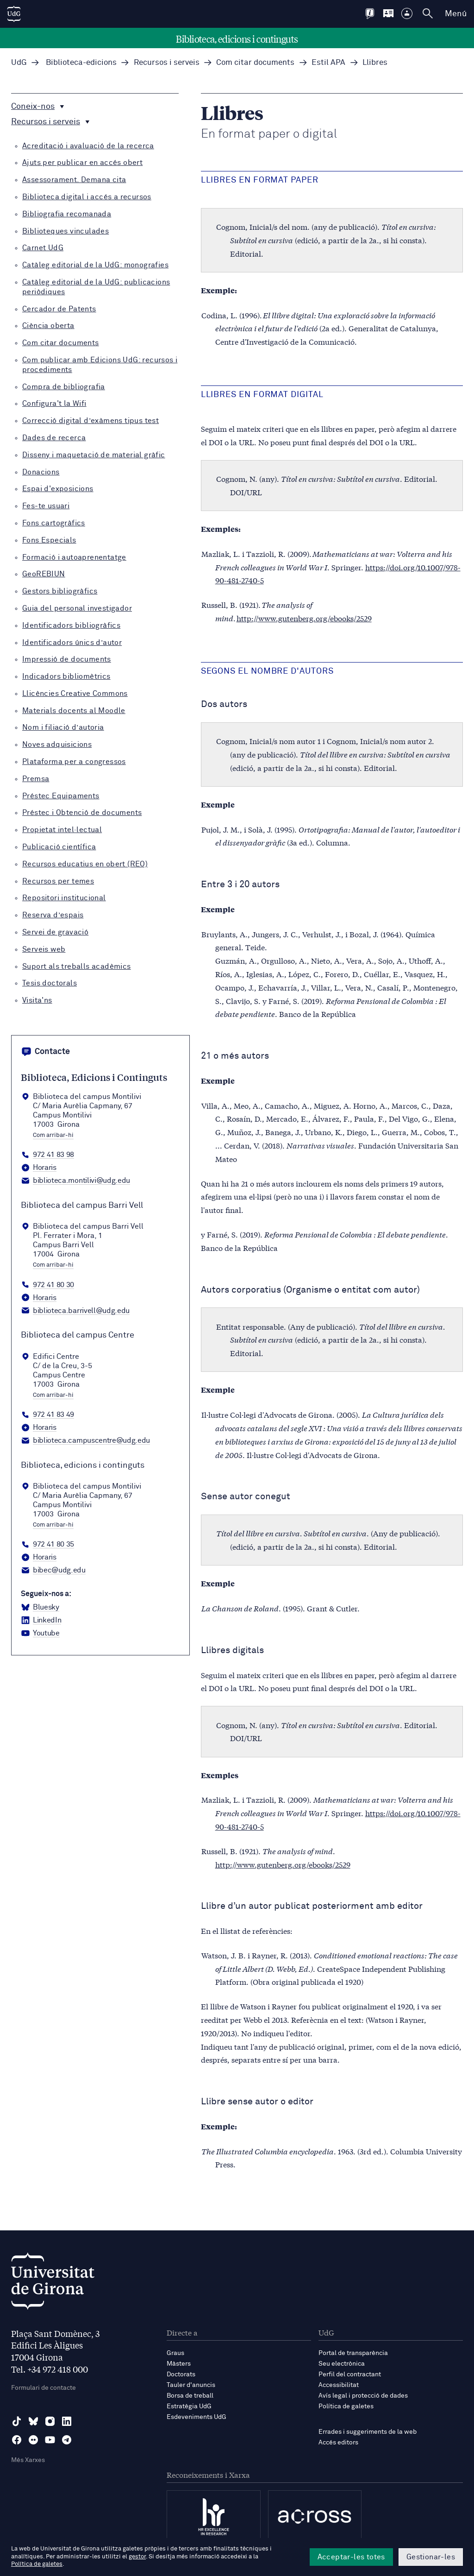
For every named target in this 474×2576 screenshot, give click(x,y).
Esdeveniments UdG (196, 2417)
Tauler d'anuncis (191, 2385)
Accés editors (338, 2442)
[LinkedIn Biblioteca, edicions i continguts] (41, 1620)
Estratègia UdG (189, 2406)
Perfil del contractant (349, 2374)
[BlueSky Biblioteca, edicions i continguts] (40, 1607)
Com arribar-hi (53, 1135)
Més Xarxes (28, 2460)
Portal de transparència (353, 2353)
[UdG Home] (14, 14)
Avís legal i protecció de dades (363, 2396)
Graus (175, 2353)
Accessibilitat (338, 2385)
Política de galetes (346, 2406)
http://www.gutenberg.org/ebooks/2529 (304, 617)
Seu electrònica (341, 2364)
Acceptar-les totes (351, 2557)
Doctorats (181, 2374)
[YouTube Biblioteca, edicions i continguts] (40, 1633)
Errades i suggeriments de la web (367, 2432)
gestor (137, 2557)
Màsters (179, 2364)
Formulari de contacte (43, 2388)
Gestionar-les (430, 2557)
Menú (456, 14)
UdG (19, 63)
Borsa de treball (190, 2396)
